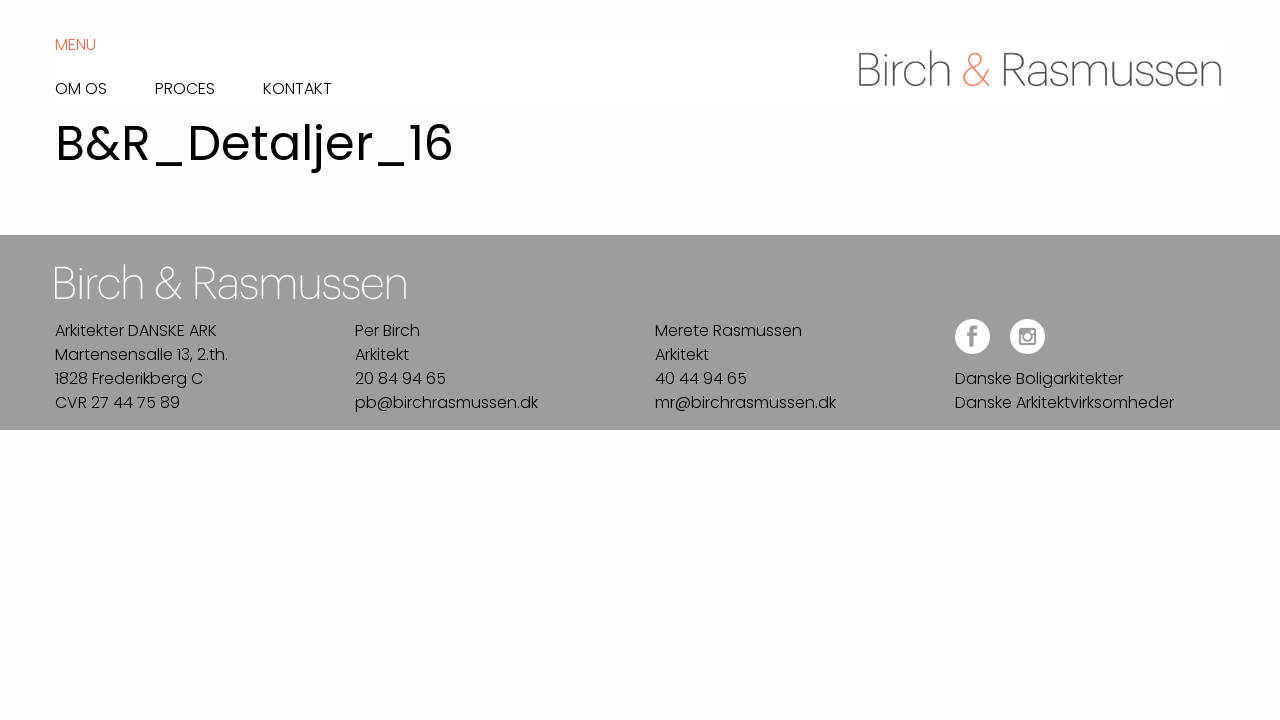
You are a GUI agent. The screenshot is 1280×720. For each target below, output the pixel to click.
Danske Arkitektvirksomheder (1064, 402)
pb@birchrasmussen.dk (446, 402)
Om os (81, 87)
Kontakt (297, 87)
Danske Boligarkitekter (1039, 378)
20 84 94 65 (400, 378)
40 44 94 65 (701, 378)
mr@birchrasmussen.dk (745, 402)
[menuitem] (105, 83)
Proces (185, 87)
